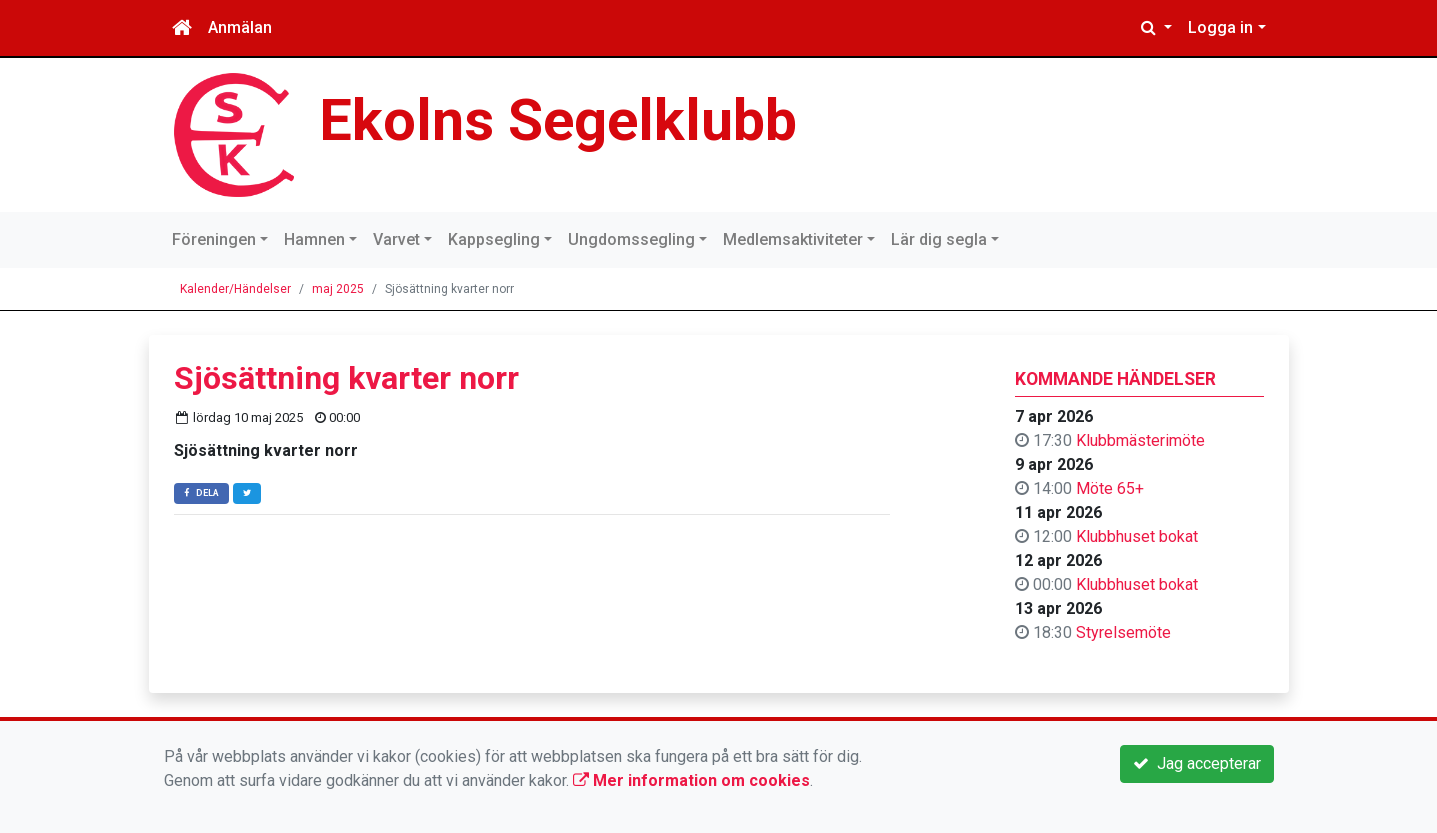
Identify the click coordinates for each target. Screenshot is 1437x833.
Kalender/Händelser (235, 289)
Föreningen (214, 239)
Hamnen (314, 239)
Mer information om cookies (691, 780)
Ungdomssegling (631, 239)
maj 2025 (338, 289)
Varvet (396, 239)
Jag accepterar (1197, 763)
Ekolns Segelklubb (558, 120)
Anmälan (240, 27)
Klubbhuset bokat (1137, 536)
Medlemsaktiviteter (793, 239)
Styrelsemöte (1123, 632)
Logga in (1220, 27)
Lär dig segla (939, 239)
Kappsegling (494, 239)
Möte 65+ (1110, 488)
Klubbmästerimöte (1140, 440)
